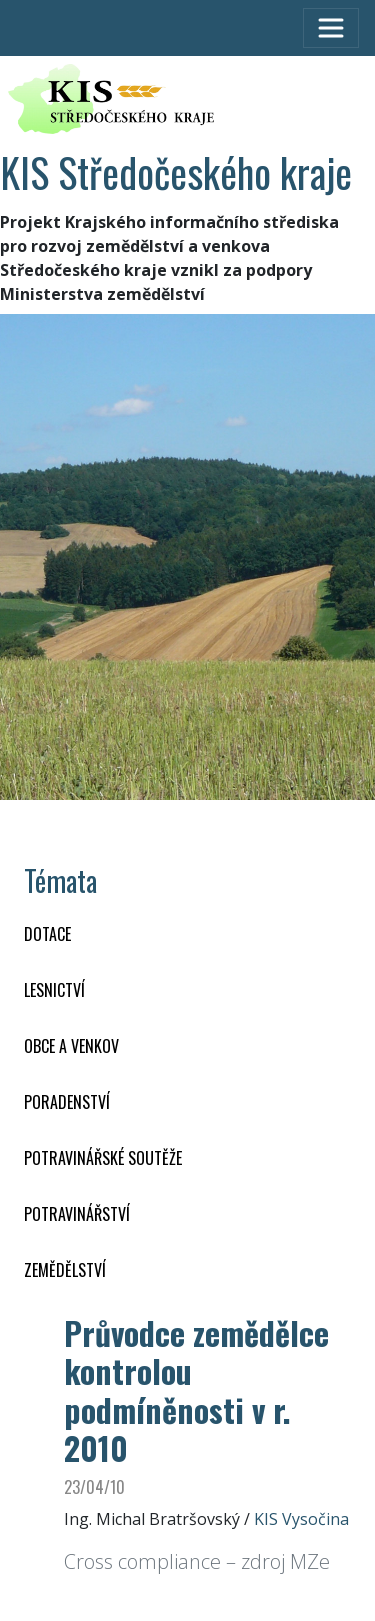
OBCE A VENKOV (71, 1046)
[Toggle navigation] (331, 28)
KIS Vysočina (301, 1519)
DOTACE (47, 934)
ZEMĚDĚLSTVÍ (65, 1270)
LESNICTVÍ (54, 990)
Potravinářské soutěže (103, 1158)
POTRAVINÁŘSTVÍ (77, 1214)
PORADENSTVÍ (67, 1102)
